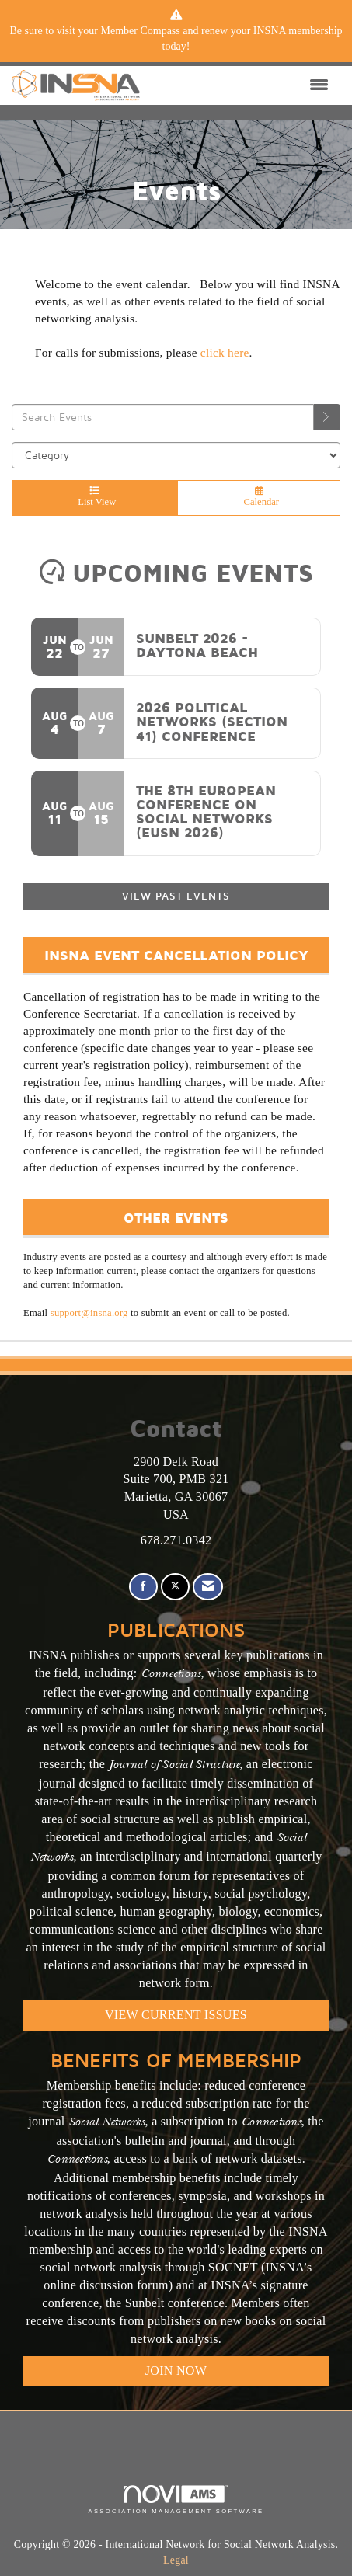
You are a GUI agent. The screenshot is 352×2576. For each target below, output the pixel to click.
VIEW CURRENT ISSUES (176, 2014)
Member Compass (139, 31)
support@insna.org (89, 1312)
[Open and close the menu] (238, 85)
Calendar (259, 497)
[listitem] (176, 38)
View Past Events (176, 896)
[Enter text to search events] (163, 417)
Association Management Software (175, 2500)
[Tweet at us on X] (175, 1586)
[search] (327, 417)
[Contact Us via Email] (208, 1586)
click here (224, 352)
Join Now (176, 2370)
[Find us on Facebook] (143, 1586)
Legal (176, 2560)
